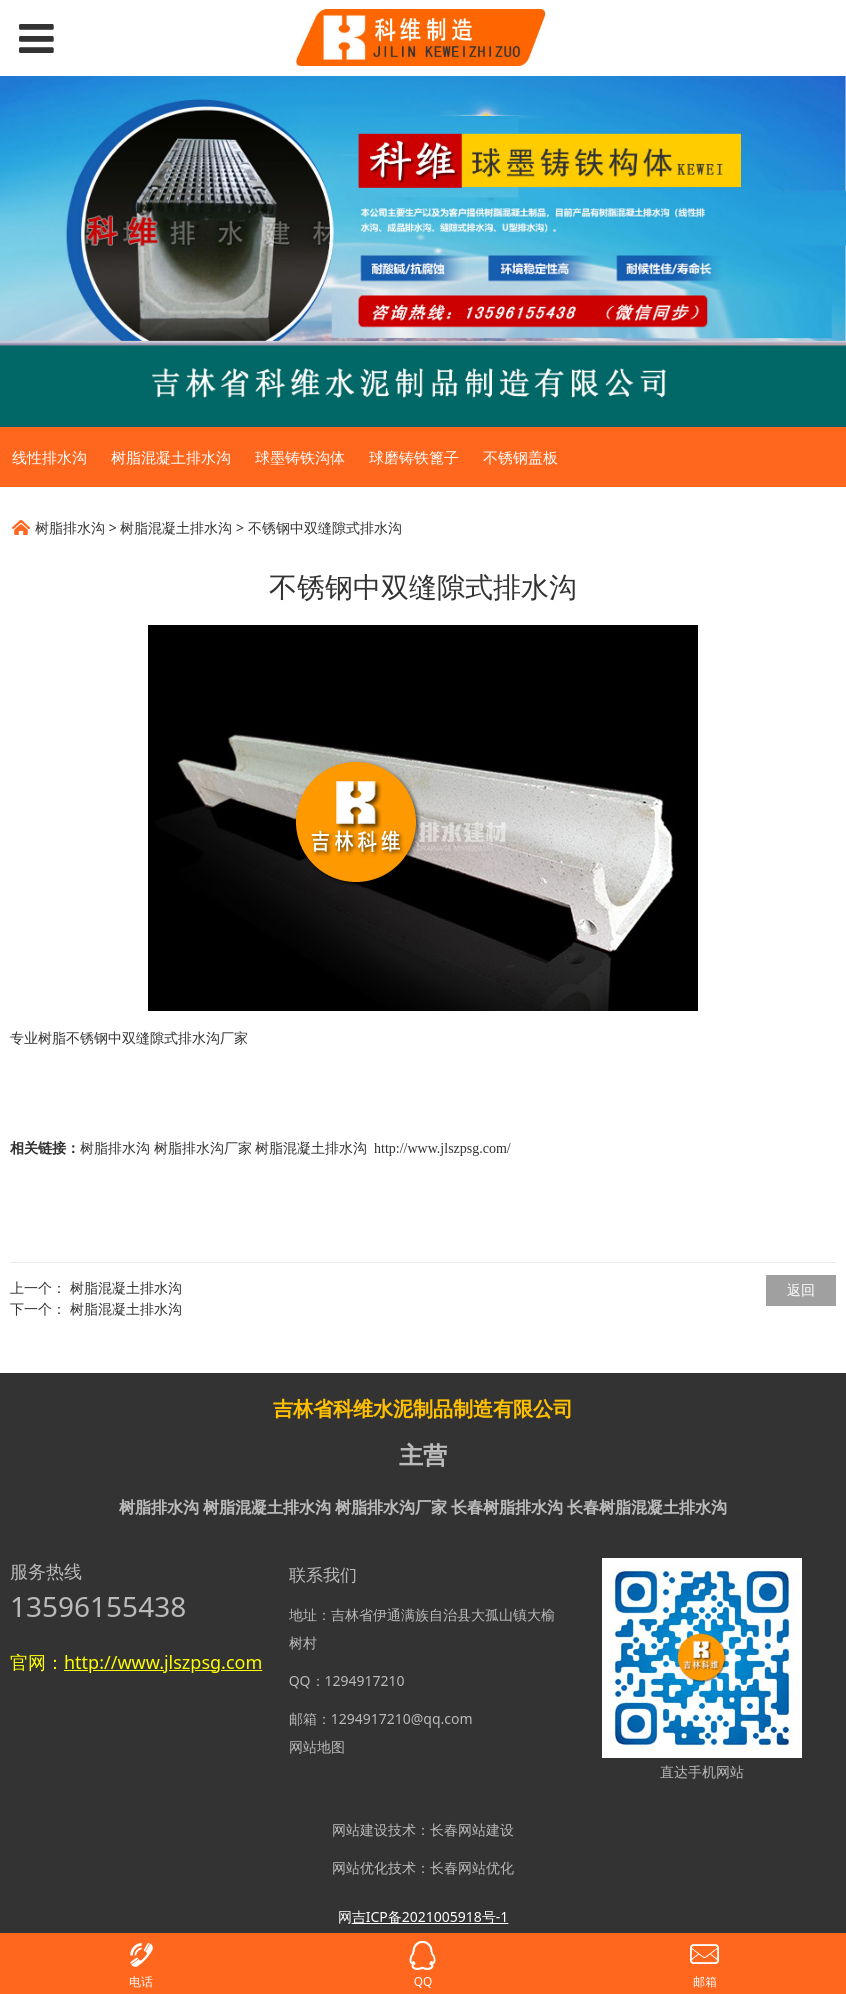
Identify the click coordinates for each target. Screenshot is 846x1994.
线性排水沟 (49, 457)
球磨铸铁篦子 (414, 457)
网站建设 (360, 1829)
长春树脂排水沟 (507, 1507)
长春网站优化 (472, 1867)
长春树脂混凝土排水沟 (647, 1507)
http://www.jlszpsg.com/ (442, 1148)
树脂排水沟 (70, 527)
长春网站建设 (472, 1829)
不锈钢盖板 (520, 457)
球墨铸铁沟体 (300, 457)
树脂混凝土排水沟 (171, 457)
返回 (801, 1289)
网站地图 (317, 1746)
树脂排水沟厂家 (203, 1148)
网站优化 (360, 1867)
